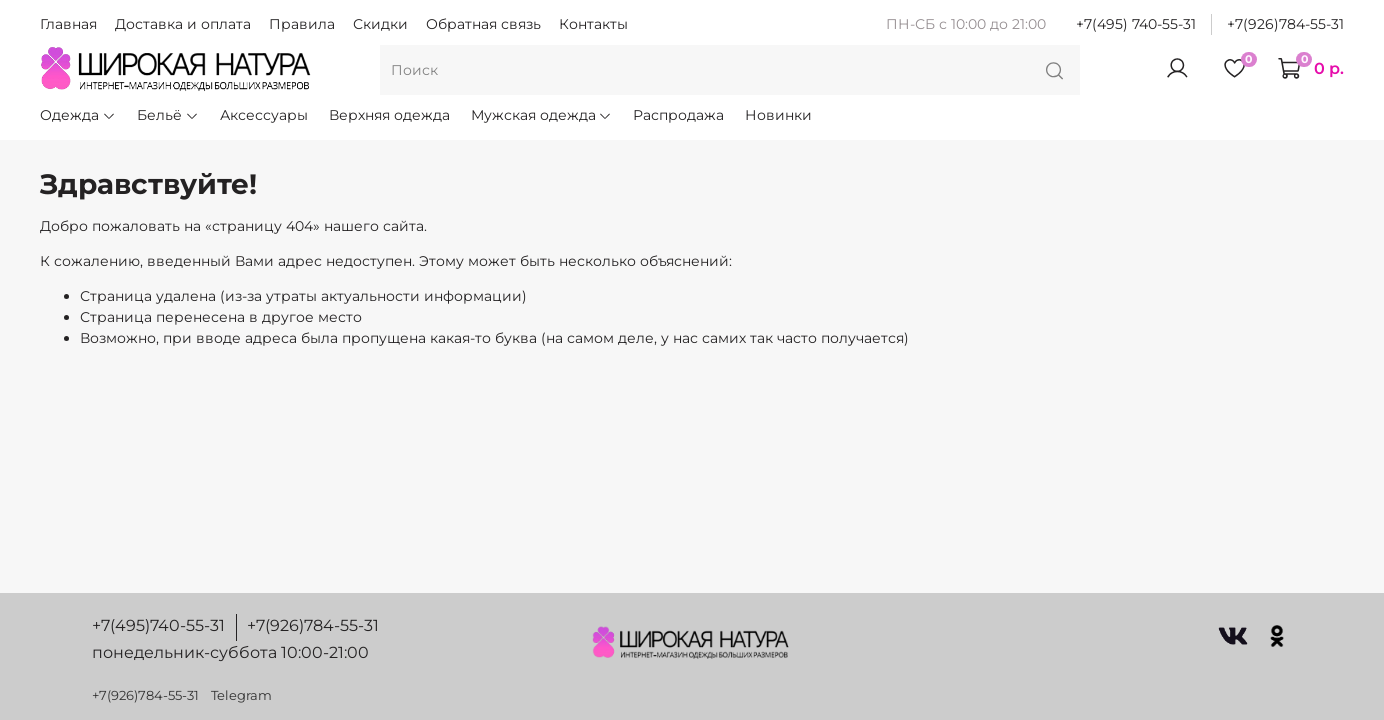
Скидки (380, 24)
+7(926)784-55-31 (1285, 24)
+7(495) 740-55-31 (1136, 24)
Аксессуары (264, 115)
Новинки (778, 115)
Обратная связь (483, 24)
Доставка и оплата (183, 24)
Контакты (593, 24)
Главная (68, 24)
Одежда (78, 115)
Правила (302, 24)
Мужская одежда (542, 115)
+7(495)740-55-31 (158, 625)
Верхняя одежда (389, 115)
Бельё (168, 115)
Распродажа (678, 115)
